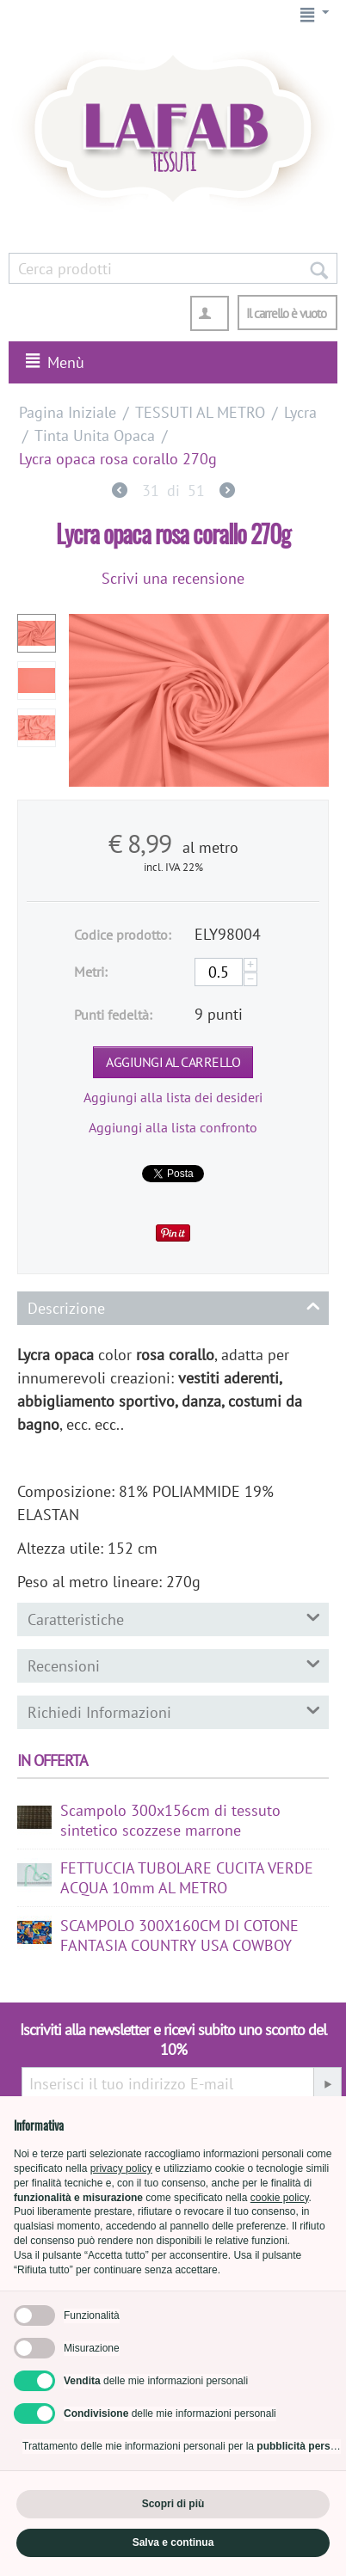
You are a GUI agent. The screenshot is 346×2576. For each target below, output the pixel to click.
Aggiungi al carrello (173, 1061)
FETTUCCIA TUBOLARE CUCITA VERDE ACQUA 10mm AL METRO (186, 1878)
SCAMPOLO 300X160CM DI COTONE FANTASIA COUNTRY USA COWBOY (179, 1935)
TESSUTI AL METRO (200, 412)
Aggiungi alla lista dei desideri (173, 1097)
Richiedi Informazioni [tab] (174, 1711)
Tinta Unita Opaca (94, 435)
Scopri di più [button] (173, 2504)
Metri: (91, 971)
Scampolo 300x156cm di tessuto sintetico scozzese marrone (170, 1820)
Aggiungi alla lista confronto (173, 1127)
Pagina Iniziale (67, 412)
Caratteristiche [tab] (174, 1618)
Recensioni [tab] (174, 1664)
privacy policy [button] (121, 2168)
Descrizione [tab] (174, 1307)
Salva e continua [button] (173, 2542)
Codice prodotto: (122, 934)
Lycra (300, 412)
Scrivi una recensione (173, 578)
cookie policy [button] (279, 2198)
